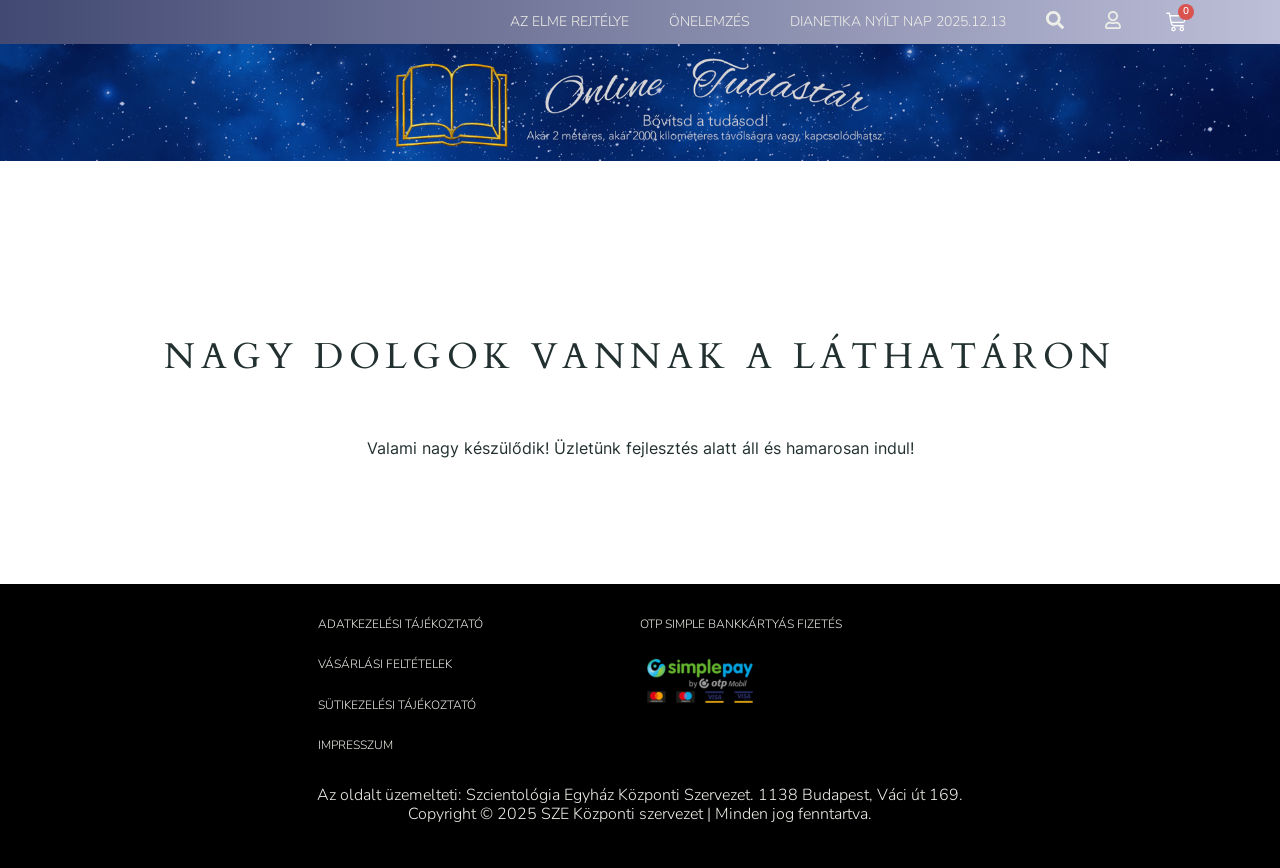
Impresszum (355, 745)
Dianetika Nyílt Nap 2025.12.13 (898, 21)
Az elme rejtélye (569, 21)
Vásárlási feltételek (385, 664)
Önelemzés (709, 21)
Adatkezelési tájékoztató (400, 624)
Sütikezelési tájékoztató (397, 705)
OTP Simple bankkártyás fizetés (741, 624)
